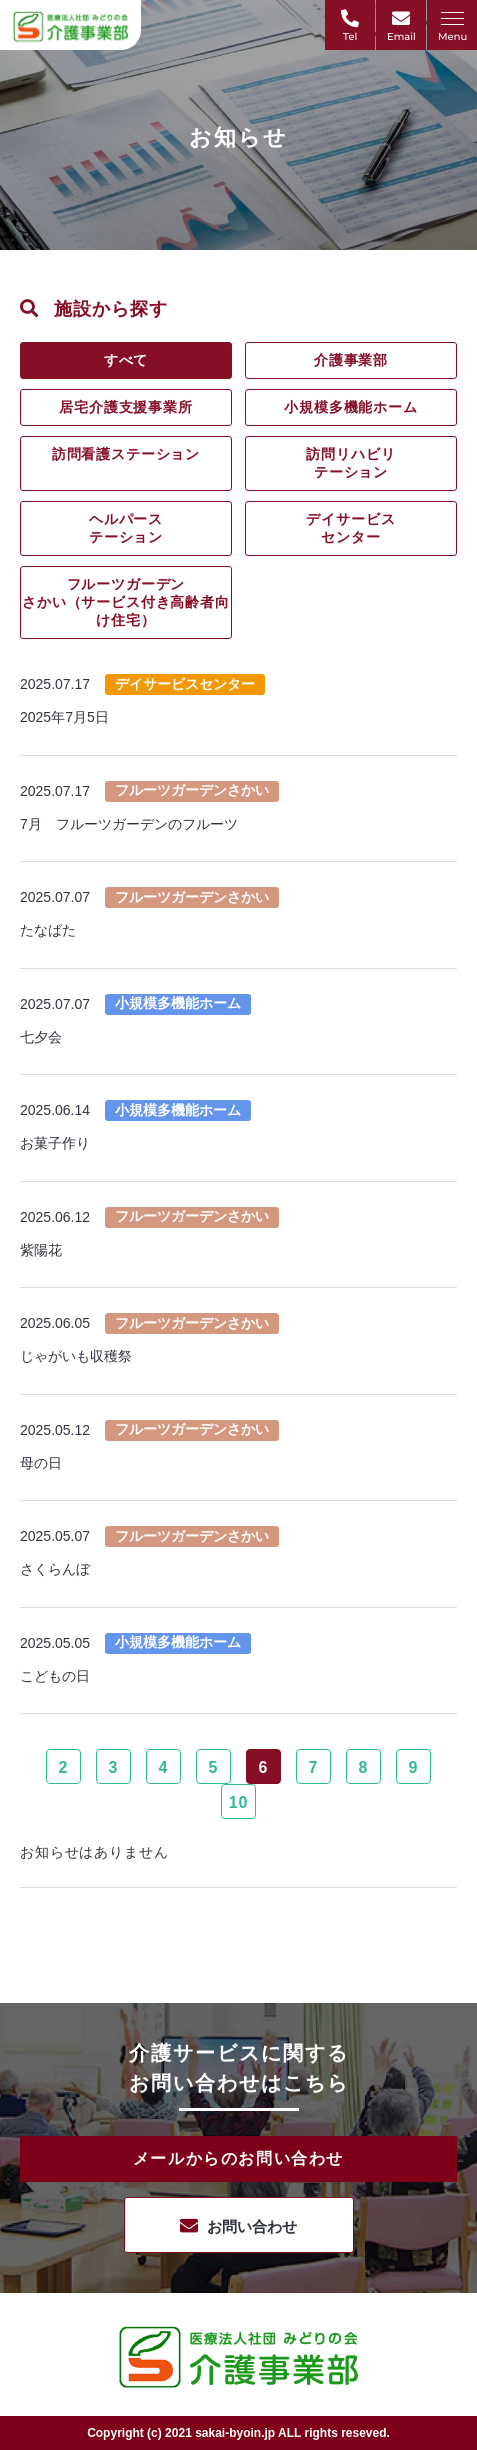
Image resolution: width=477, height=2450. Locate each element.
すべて (126, 360)
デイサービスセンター (350, 528)
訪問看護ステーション (126, 454)
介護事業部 (351, 360)
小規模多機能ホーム (351, 407)
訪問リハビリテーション (350, 463)
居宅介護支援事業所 (126, 407)
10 (239, 1802)
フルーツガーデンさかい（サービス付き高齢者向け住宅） (126, 602)
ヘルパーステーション (126, 528)
